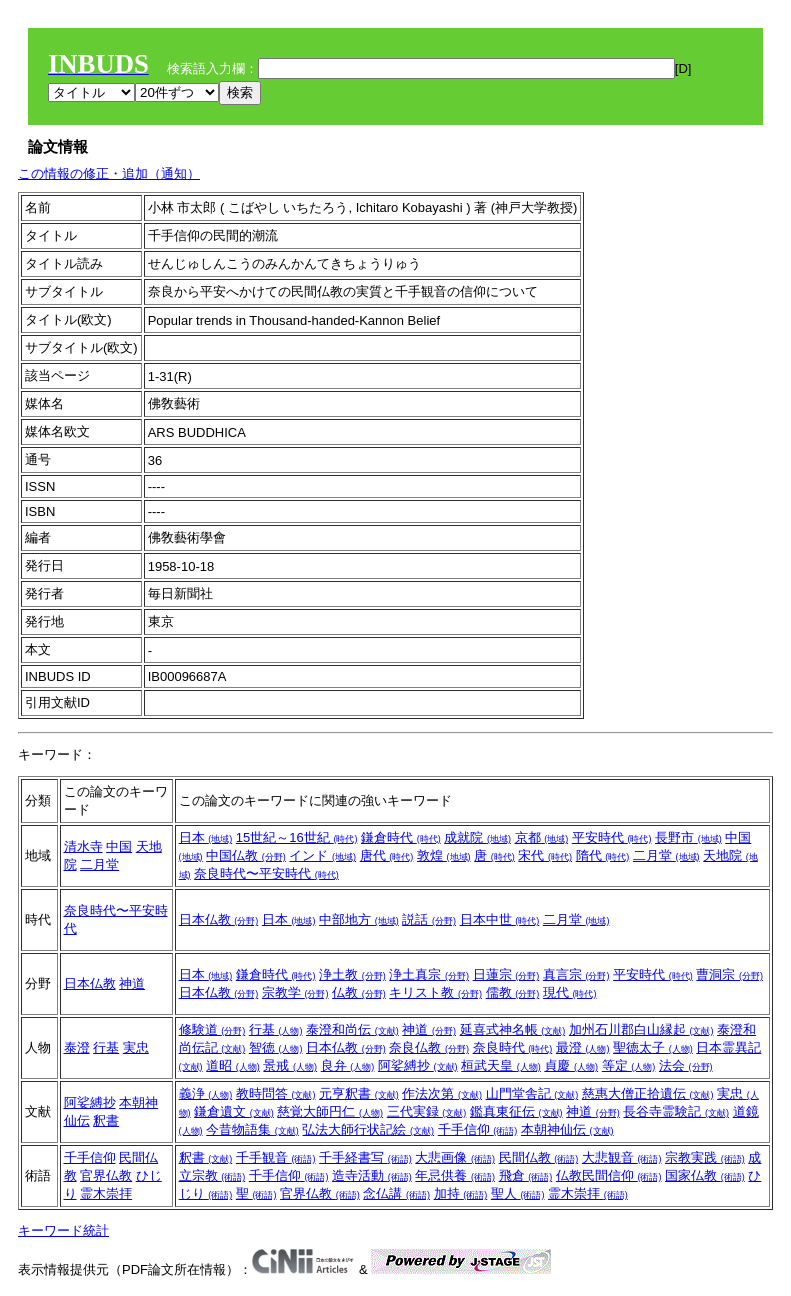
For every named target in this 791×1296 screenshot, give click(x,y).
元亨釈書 (359, 1093)
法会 (686, 1065)
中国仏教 (246, 855)
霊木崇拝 (106, 1193)
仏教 (359, 992)
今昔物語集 (252, 1129)
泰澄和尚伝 (352, 1029)
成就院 (477, 837)
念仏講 (396, 1193)
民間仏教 (539, 1157)
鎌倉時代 (401, 837)
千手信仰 (478, 1129)
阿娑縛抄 (418, 1065)
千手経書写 (365, 1157)
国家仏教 (705, 1175)
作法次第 (442, 1093)
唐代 (387, 855)
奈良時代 (513, 1047)
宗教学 (295, 992)
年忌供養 (455, 1175)
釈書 (106, 1120)
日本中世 (500, 919)
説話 (429, 919)
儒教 (513, 992)
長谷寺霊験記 (676, 1111)
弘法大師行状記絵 (368, 1129)
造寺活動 (372, 1175)
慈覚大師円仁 (330, 1111)
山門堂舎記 (532, 1093)
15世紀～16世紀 (297, 837)
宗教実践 (705, 1157)
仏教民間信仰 (609, 1175)
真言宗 (576, 974)
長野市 (688, 837)
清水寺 (83, 846)
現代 (570, 992)
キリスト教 (435, 992)
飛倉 (526, 1175)
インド (322, 855)
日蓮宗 (506, 974)
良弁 (348, 1065)
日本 (206, 837)
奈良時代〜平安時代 (266, 873)
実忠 (136, 1047)
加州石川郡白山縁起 (641, 1029)
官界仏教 (106, 1175)
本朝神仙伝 (567, 1129)
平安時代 (612, 837)
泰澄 (77, 1047)
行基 (106, 1047)
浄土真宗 (429, 974)
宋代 (545, 855)
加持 (461, 1193)
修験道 (212, 1029)
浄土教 (352, 974)
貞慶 (571, 1065)
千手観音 (276, 1157)
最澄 (583, 1047)
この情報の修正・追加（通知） (109, 173)
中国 (119, 846)
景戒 (290, 1065)
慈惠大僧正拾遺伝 (648, 1093)
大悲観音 (622, 1157)
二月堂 (99, 864)
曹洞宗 (729, 974)
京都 (542, 837)
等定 (629, 1065)
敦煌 (444, 855)
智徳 (276, 1047)
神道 (132, 983)
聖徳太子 (653, 1047)
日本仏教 (219, 919)
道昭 (233, 1065)
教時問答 (276, 1093)
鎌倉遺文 (234, 1111)
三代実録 (427, 1111)
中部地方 (359, 919)
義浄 (206, 1093)
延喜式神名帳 (513, 1029)
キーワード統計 (63, 1230)
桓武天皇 (501, 1065)
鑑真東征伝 (516, 1111)
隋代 (603, 855)
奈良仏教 (429, 1047)
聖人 (518, 1193)
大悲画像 (455, 1157)
